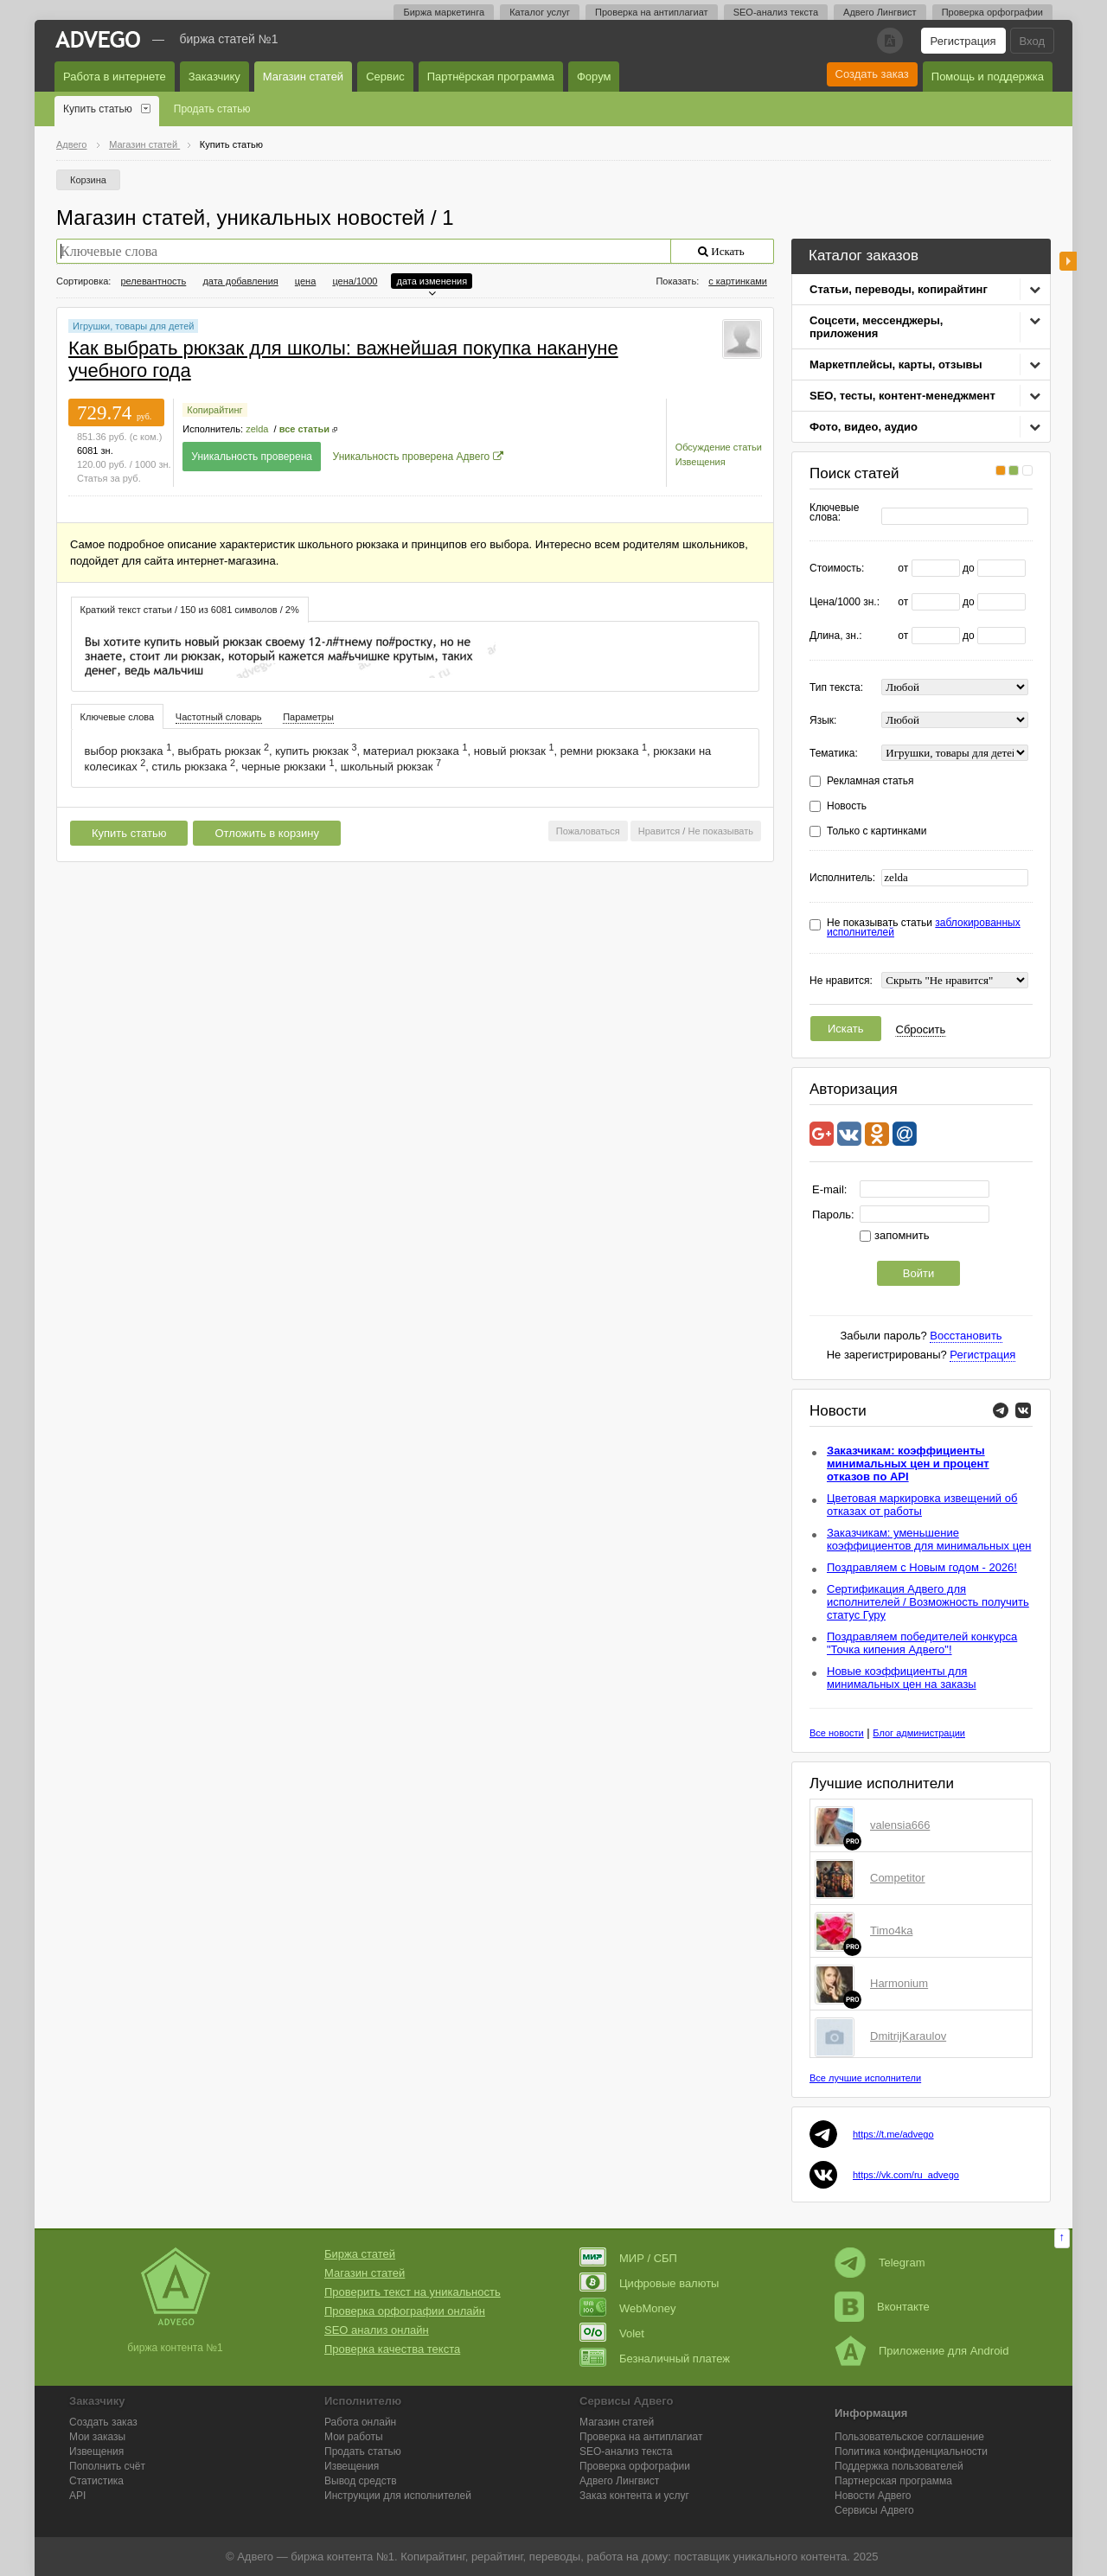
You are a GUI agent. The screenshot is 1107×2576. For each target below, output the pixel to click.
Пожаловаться (588, 831)
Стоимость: (836, 568)
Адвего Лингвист (880, 12)
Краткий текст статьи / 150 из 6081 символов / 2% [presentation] (189, 609)
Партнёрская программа (490, 76)
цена (306, 281)
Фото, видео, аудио (863, 426)
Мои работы (353, 2437)
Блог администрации (919, 1733)
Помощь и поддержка (987, 76)
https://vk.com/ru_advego (906, 2175)
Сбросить (921, 1029)
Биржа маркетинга (443, 12)
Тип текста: (836, 688)
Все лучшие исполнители (865, 2078)
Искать (846, 1028)
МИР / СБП (628, 2258)
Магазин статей (303, 76)
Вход (1032, 41)
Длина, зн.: (835, 636)
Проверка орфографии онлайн (404, 2310)
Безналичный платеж (654, 2358)
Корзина (88, 180)
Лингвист (619, 2481)
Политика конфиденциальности (911, 2451)
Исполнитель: (842, 878)
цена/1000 (354, 281)
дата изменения (431, 281)
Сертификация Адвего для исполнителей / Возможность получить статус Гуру (928, 1601)
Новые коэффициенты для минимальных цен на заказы (901, 1678)
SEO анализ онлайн (376, 2330)
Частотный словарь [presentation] (219, 717)
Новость (847, 806)
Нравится (659, 831)
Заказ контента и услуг (634, 2496)
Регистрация (963, 41)
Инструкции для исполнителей (397, 2496)
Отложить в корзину (266, 833)
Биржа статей (359, 2253)
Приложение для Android (922, 2350)
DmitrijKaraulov (908, 2035)
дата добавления (240, 281)
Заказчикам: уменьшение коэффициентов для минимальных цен (929, 1539)
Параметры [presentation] (308, 717)
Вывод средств (360, 2481)
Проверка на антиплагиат (651, 12)
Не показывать (720, 831)
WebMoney (627, 2308)
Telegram (880, 2262)
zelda (257, 429)
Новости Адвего (873, 2496)
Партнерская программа (893, 2481)
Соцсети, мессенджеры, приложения (876, 327)
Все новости (836, 1733)
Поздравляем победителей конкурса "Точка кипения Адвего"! (922, 1643)
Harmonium (899, 1983)
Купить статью (97, 109)
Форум (594, 76)
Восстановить (965, 1335)
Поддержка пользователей (899, 2466)
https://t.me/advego (893, 2134)
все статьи (304, 429)
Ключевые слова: (834, 512)
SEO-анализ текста (775, 12)
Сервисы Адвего (874, 2510)
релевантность (153, 281)
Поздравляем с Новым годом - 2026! (922, 1567)
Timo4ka (891, 1930)
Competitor (897, 1877)
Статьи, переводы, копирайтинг (898, 289)
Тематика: (833, 753)
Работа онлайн (360, 2422)
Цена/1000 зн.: (844, 602)
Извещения (700, 462)
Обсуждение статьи (718, 447)
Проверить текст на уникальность (412, 2291)
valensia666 (900, 1825)
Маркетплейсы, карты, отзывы (895, 364)
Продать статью (212, 109)
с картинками (737, 281)
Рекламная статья (870, 781)
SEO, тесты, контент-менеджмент (902, 395)
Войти (918, 1273)
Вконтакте (882, 2306)
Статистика (96, 2481)
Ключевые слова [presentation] (117, 717)
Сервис (385, 76)
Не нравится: (841, 981)
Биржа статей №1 (229, 39)
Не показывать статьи (924, 927)
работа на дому (627, 2556)
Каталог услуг (539, 12)
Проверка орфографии (992, 12)
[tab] (190, 609)
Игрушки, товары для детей (133, 326)
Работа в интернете (114, 76)
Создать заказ (872, 73)
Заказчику (214, 76)
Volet (611, 2333)
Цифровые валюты (649, 2283)
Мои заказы (97, 2437)
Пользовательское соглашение (909, 2437)
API (77, 2496)
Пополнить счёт (107, 2466)
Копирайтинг (214, 410)
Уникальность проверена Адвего (411, 457)
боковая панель (1068, 261)
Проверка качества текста (392, 2349)
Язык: (822, 720)
